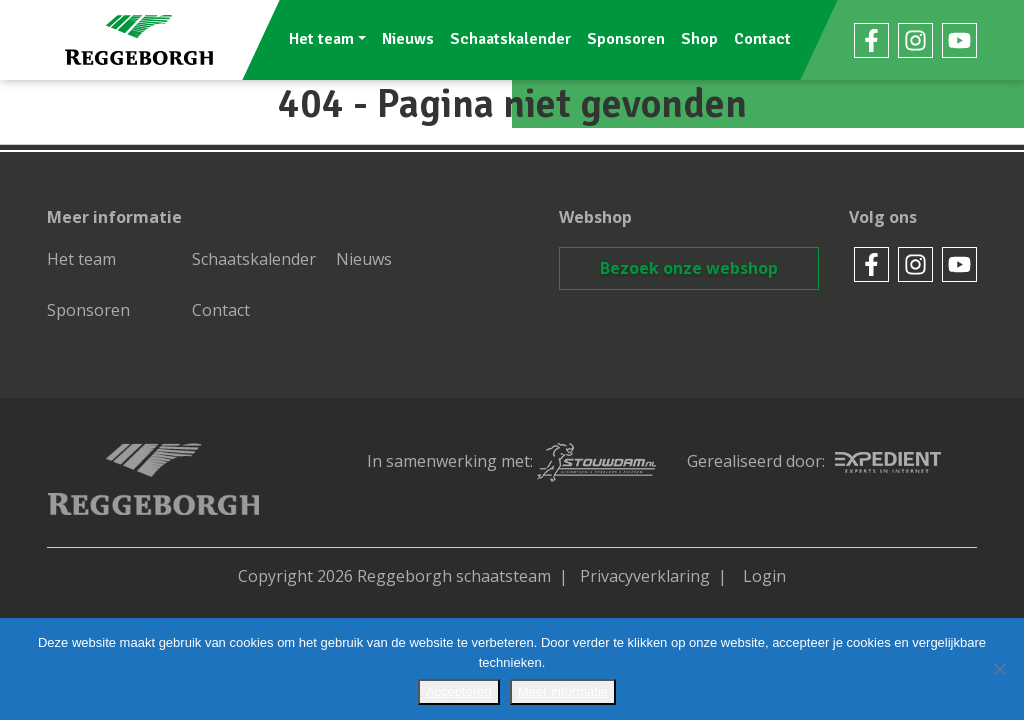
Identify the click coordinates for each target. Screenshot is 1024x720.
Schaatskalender (510, 39)
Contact (762, 39)
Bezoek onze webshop (689, 268)
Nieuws (408, 39)
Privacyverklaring (645, 576)
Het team (321, 39)
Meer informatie (563, 691)
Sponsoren (626, 39)
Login (764, 576)
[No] (999, 669)
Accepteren (459, 691)
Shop (699, 39)
